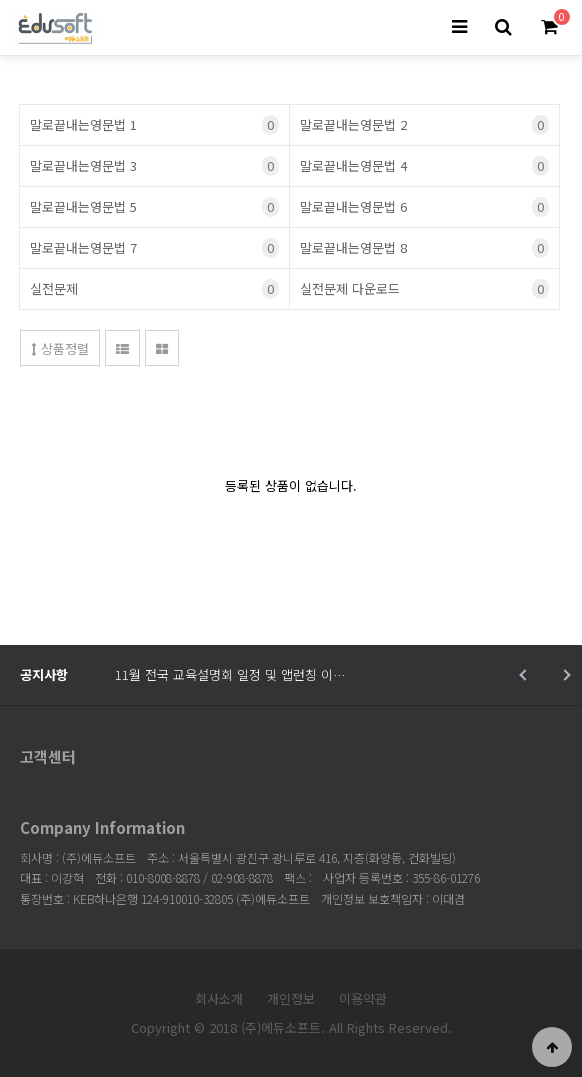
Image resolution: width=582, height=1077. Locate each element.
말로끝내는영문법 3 (154, 166)
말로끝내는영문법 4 (424, 166)
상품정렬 (60, 348)
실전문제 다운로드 (424, 289)
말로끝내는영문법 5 (154, 207)
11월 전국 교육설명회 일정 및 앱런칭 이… (230, 674)
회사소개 (219, 998)
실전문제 (154, 289)
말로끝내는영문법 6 (424, 207)
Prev (524, 675)
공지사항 (44, 674)
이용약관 (363, 998)
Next (564, 675)
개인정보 (291, 998)
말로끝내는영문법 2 (424, 125)
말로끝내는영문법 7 (154, 248)
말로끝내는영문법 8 (424, 248)
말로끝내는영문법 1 (154, 125)
